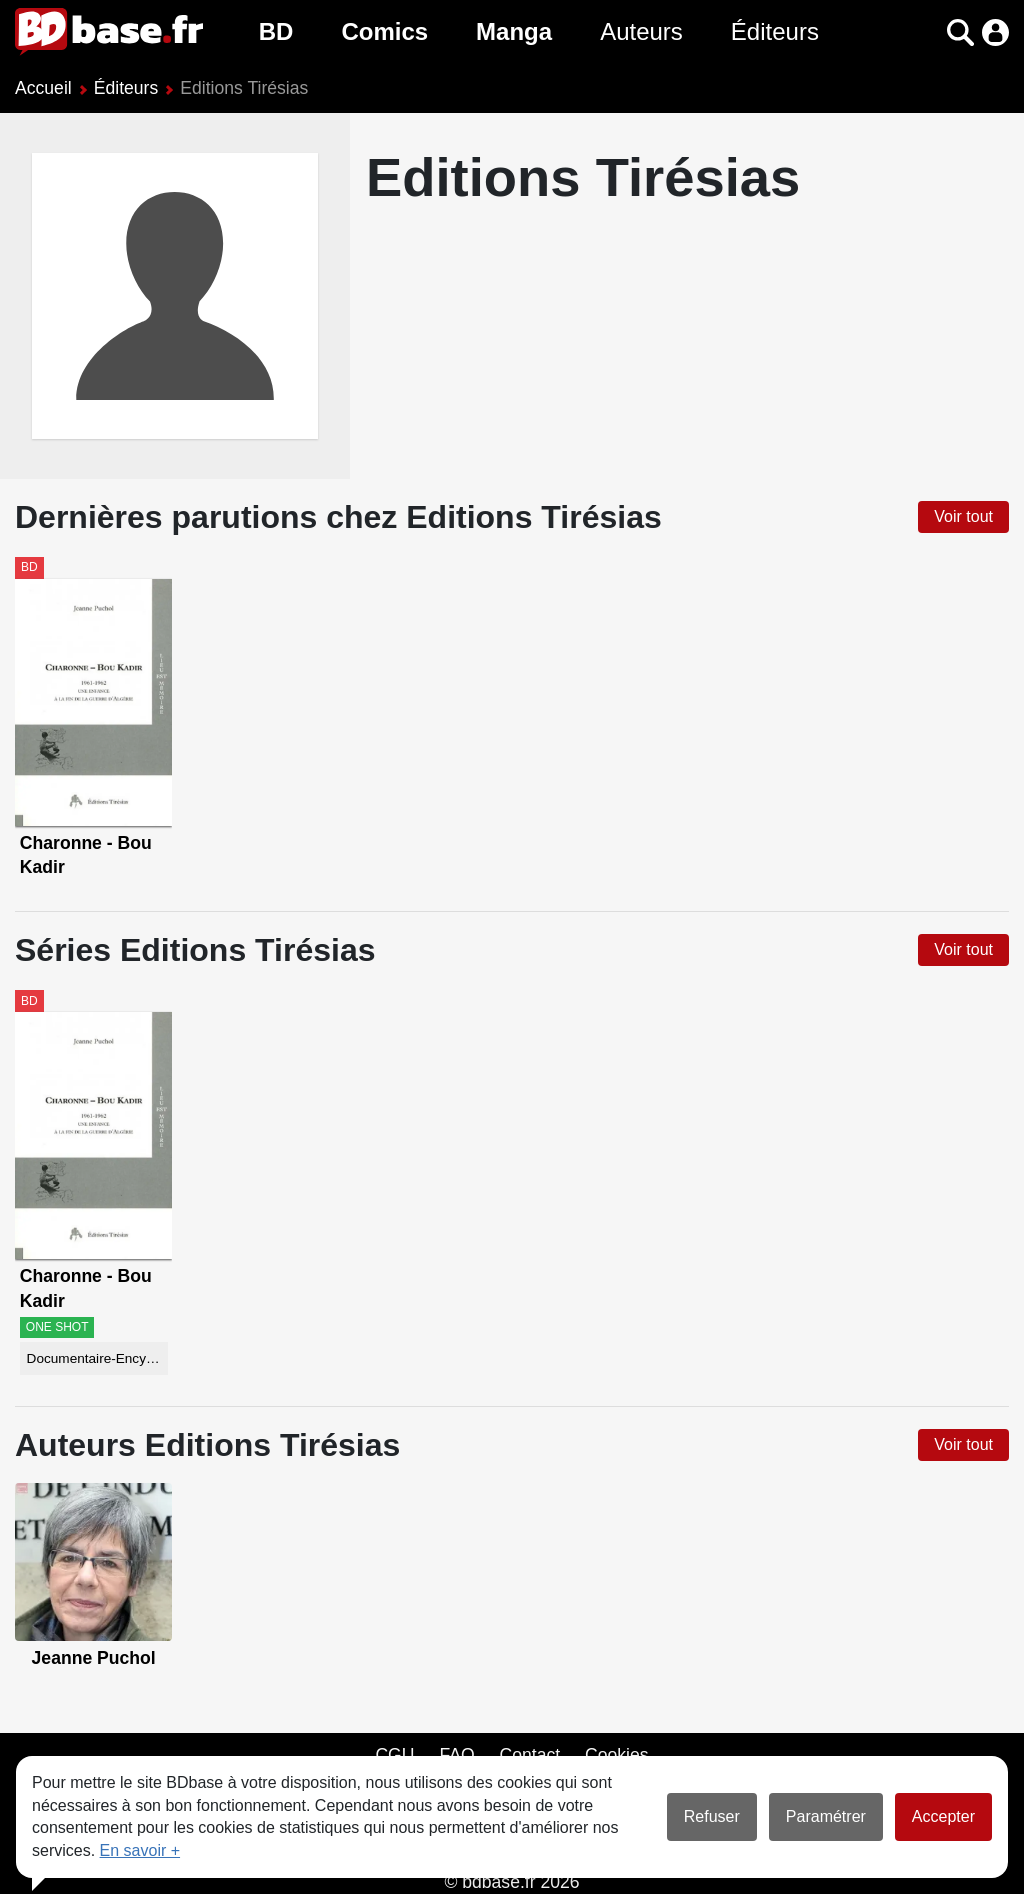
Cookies (617, 1755)
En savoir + (140, 1850)
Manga (514, 31)
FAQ (456, 1755)
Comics (384, 31)
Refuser (712, 1816)
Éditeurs (775, 31)
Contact (529, 1755)
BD (276, 31)
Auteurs (641, 31)
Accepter (943, 1816)
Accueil (43, 88)
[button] (960, 32)
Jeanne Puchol (94, 1658)
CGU (394, 1755)
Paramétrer (826, 1816)
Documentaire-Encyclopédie (97, 1358)
